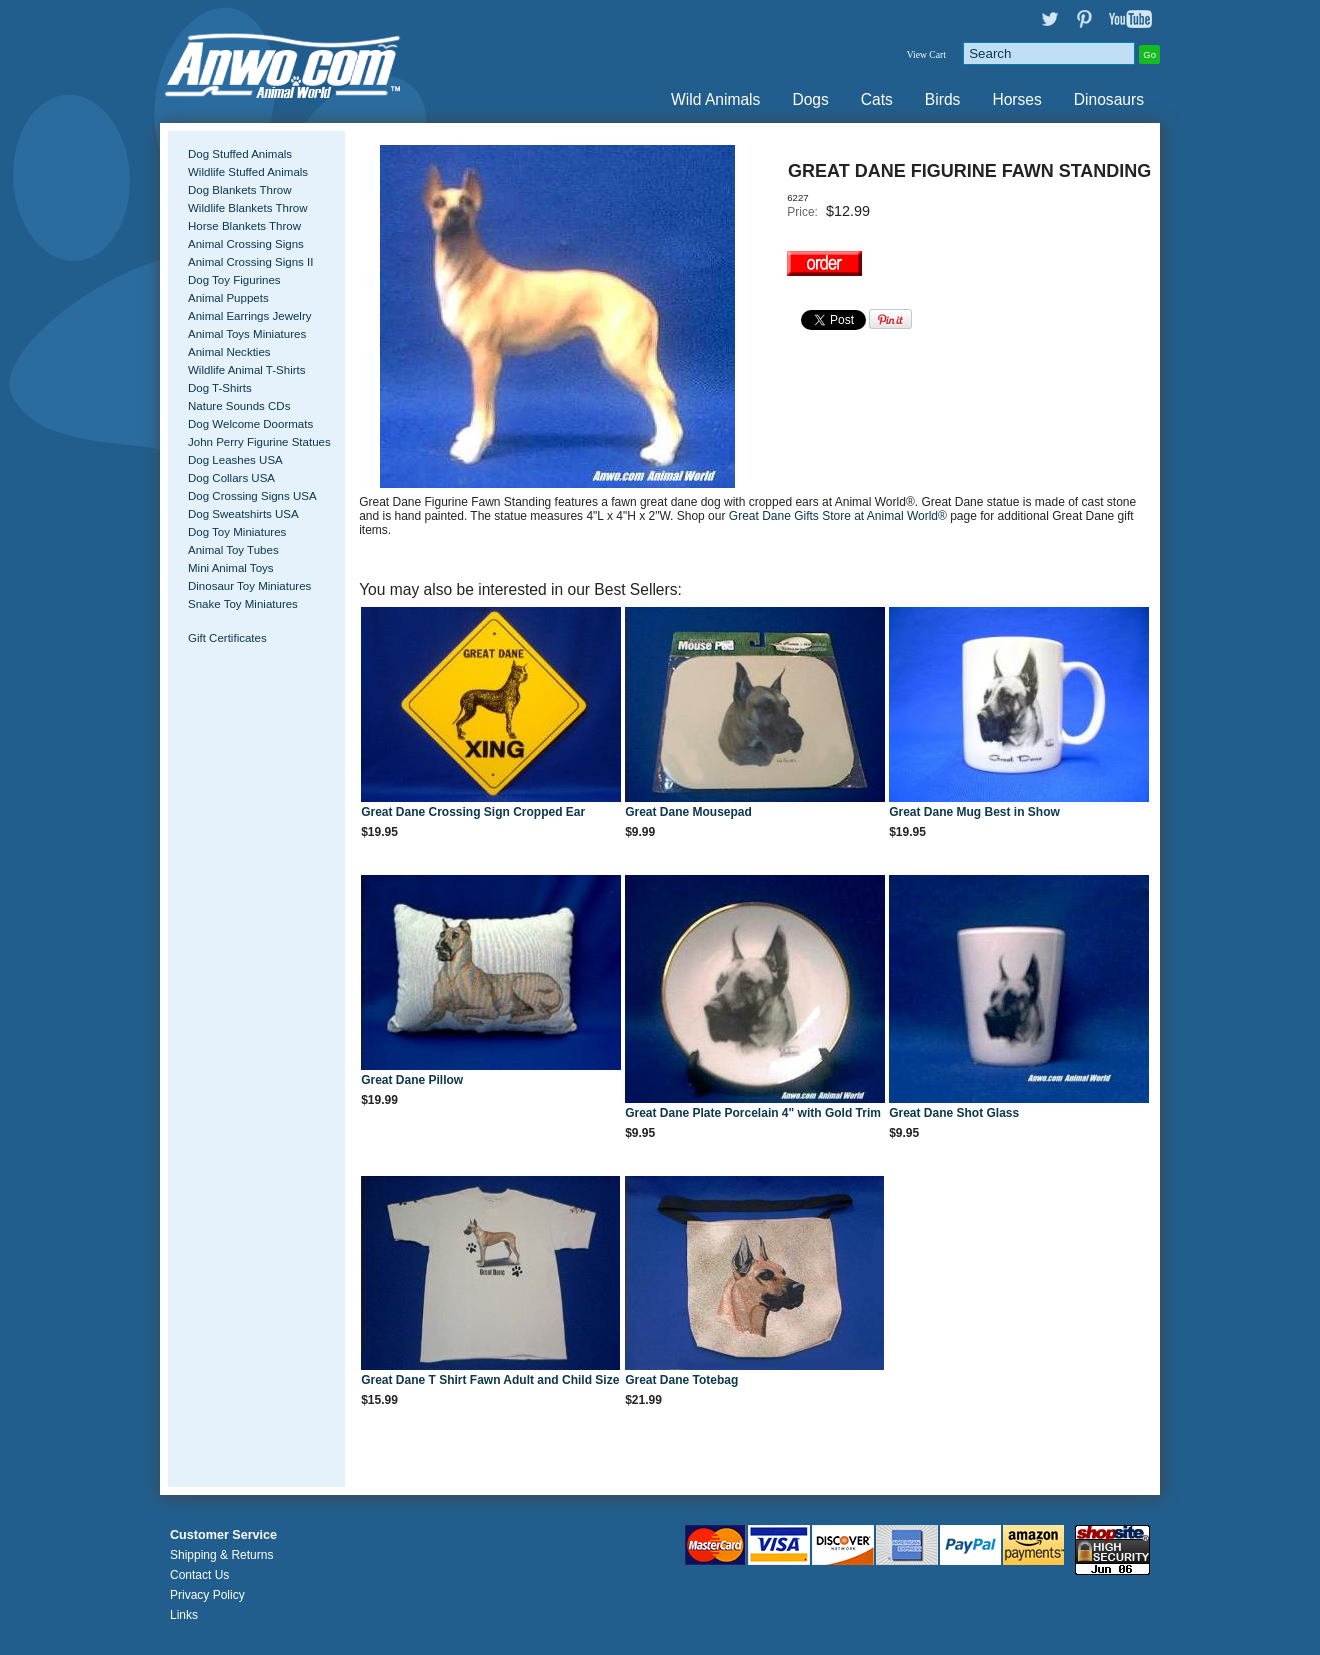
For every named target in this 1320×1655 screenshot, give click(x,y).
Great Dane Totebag (681, 1380)
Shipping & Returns (221, 1555)
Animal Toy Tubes (233, 550)
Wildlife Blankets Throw (247, 208)
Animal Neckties (229, 352)
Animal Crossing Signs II (250, 262)
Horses (1016, 99)
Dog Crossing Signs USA (252, 496)
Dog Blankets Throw (239, 190)
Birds (943, 99)
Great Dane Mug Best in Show (974, 812)
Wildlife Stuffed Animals (248, 172)
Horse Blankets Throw (244, 226)
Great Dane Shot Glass (954, 1113)
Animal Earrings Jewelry (250, 316)
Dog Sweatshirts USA (243, 514)
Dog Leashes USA (235, 460)
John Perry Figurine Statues (259, 442)
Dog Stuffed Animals (240, 154)
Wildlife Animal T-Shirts (247, 370)
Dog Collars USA (231, 478)
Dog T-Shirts (220, 388)
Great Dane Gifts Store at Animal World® (839, 516)
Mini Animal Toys (231, 568)
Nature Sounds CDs (239, 406)
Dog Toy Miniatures (237, 532)
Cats (877, 99)
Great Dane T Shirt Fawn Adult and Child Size (490, 1380)
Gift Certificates (227, 638)
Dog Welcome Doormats (250, 424)
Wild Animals (715, 99)
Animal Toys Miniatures (247, 334)
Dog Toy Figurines (234, 280)
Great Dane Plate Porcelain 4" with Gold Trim (753, 1113)
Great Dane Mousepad (688, 812)
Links (184, 1615)
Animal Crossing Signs (246, 244)
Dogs (810, 99)
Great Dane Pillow (412, 1080)
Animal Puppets (228, 298)
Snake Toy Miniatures (243, 604)
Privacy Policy (207, 1595)
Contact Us (199, 1575)
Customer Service (223, 1535)
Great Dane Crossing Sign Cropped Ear (473, 812)
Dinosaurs (1109, 99)
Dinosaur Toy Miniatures (249, 586)
